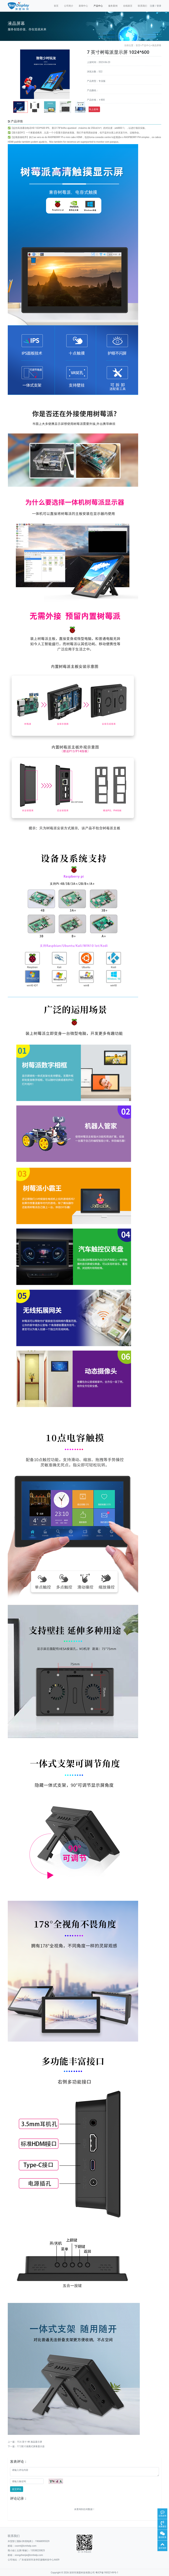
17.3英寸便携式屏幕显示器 (31, 2446)
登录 (159, 5)
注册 (152, 5)
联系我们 (142, 5)
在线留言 (127, 5)
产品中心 (98, 5)
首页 (56, 5)
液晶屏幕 (156, 45)
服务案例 (113, 5)
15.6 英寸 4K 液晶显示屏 (29, 2441)
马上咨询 (93, 109)
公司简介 (68, 5)
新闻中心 (83, 5)
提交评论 (16, 2489)
